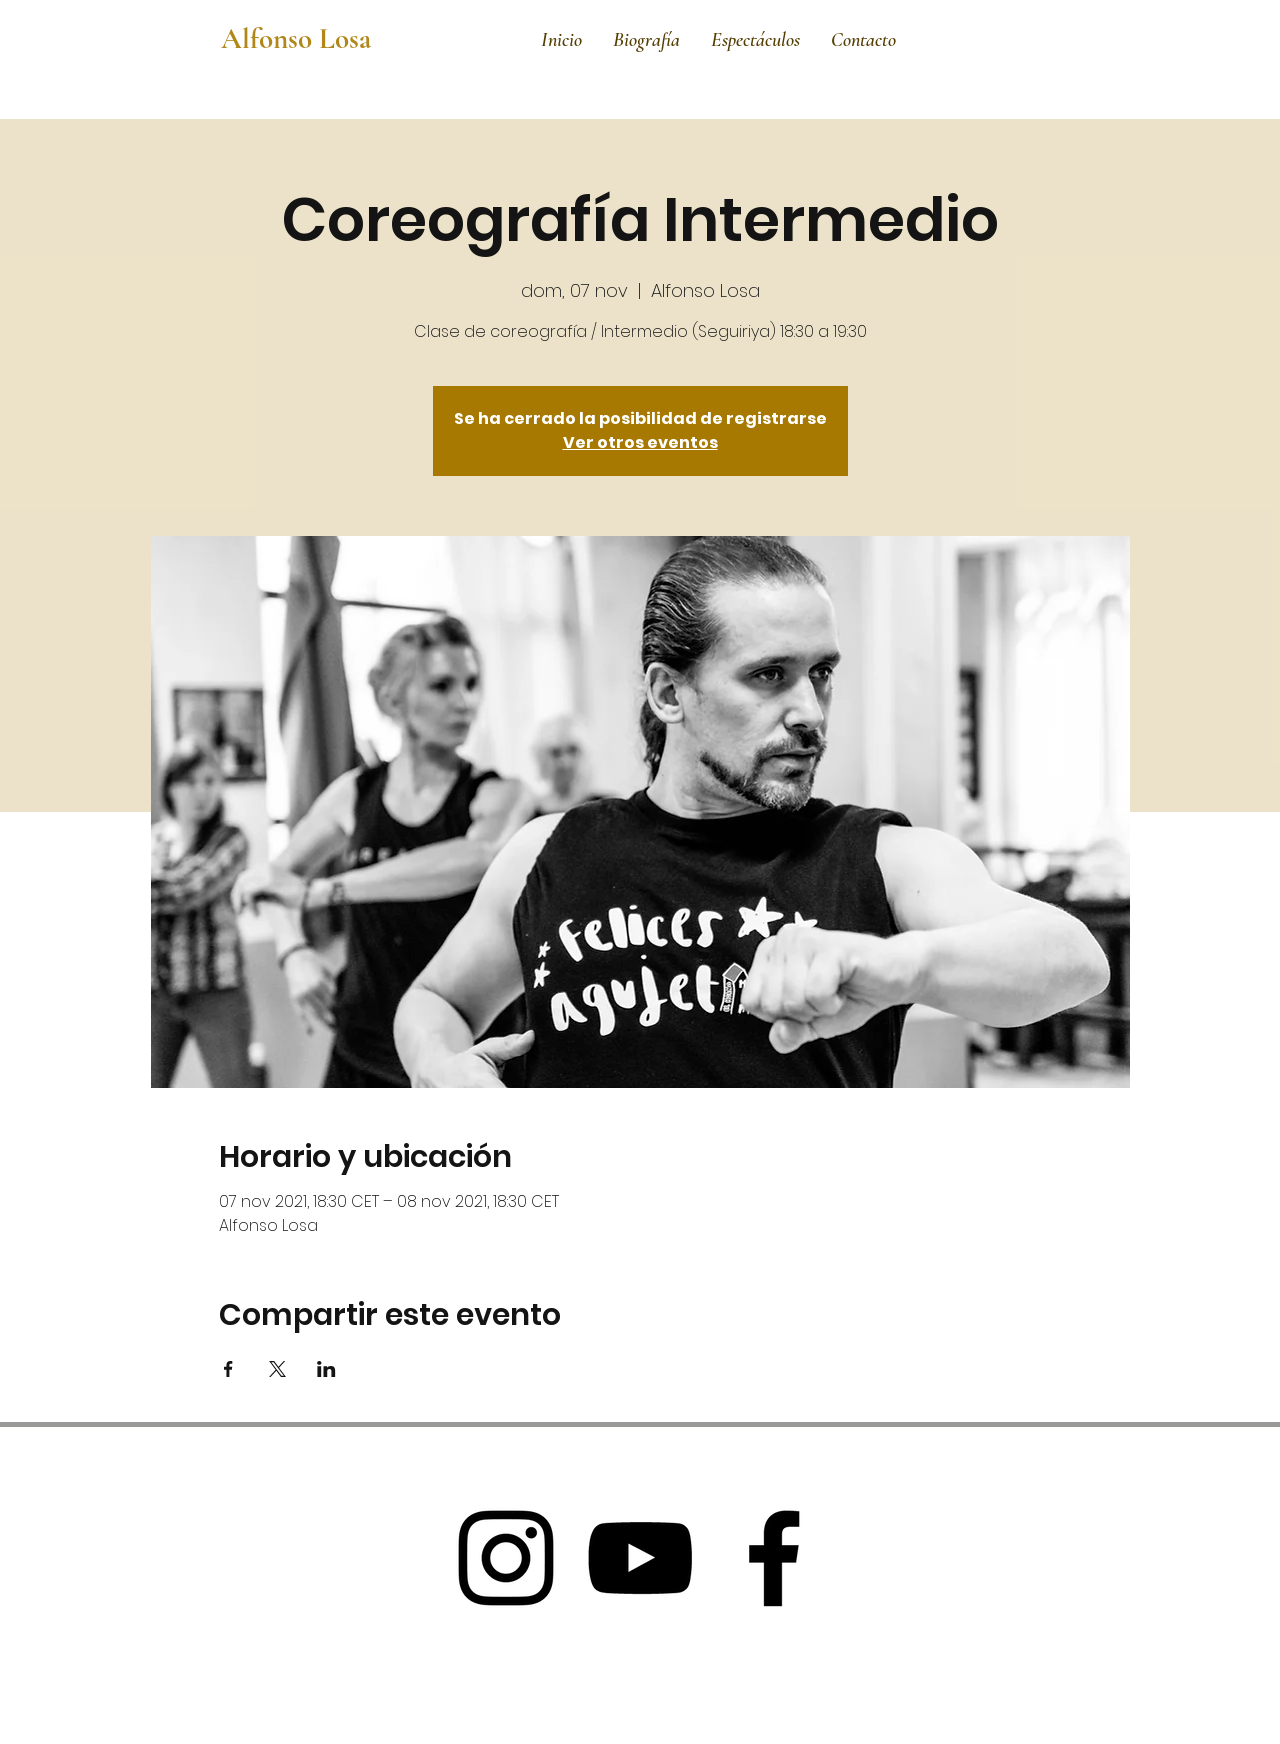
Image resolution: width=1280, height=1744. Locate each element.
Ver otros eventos (640, 442)
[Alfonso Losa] (303, 39)
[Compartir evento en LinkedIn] (326, 1369)
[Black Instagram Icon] (506, 1558)
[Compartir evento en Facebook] (228, 1369)
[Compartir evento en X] (277, 1369)
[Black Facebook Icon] (774, 1558)
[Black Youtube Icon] (640, 1558)
